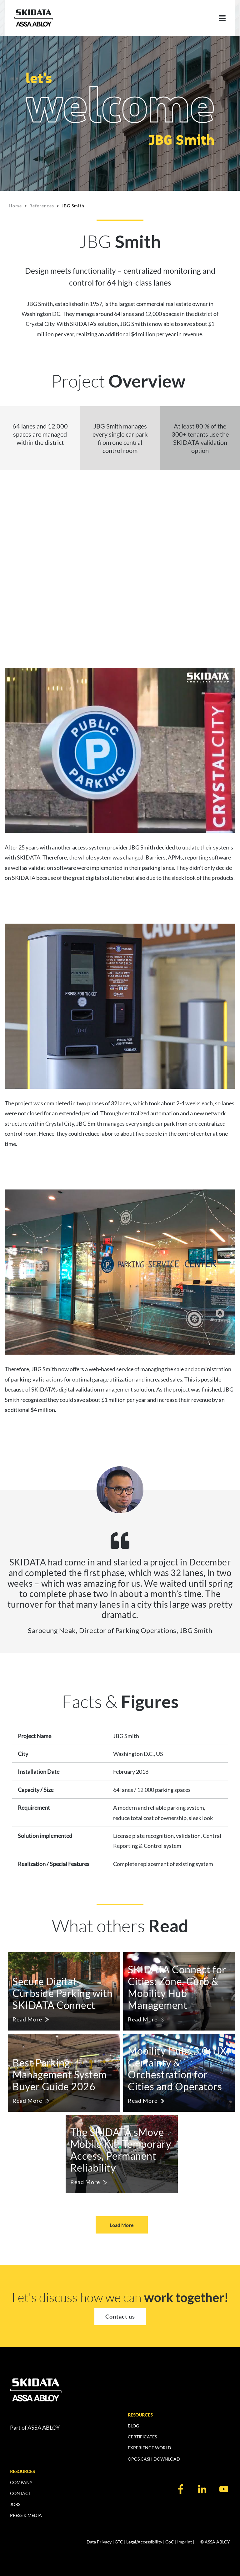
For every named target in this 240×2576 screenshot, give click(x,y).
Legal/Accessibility (144, 2541)
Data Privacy (99, 2541)
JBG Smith (73, 205)
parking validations (37, 1379)
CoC (169, 2541)
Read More (27, 2019)
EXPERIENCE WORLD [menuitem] (149, 2447)
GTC (119, 2541)
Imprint (184, 2541)
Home (15, 205)
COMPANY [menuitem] (21, 2482)
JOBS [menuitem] (15, 2504)
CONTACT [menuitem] (20, 2493)
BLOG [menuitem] (133, 2425)
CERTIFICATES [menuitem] (142, 2436)
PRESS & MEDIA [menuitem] (26, 2515)
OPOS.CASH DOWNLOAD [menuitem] (154, 2459)
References (41, 205)
